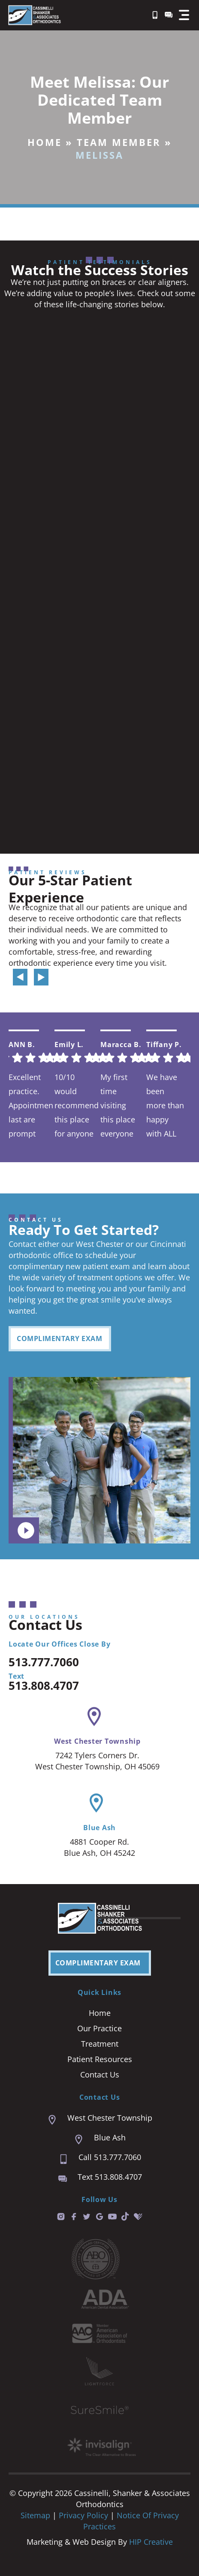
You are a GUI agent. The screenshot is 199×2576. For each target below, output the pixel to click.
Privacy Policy (84, 2515)
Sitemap (35, 2515)
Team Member (119, 142)
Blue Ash (99, 1827)
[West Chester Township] (94, 1716)
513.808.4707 (44, 1685)
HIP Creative (151, 2542)
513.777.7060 (44, 1662)
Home (44, 142)
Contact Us (99, 2074)
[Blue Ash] (96, 1803)
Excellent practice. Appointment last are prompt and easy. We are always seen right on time (31, 1105)
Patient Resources (99, 2059)
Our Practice (99, 2028)
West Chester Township (97, 1741)
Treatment (99, 2044)
